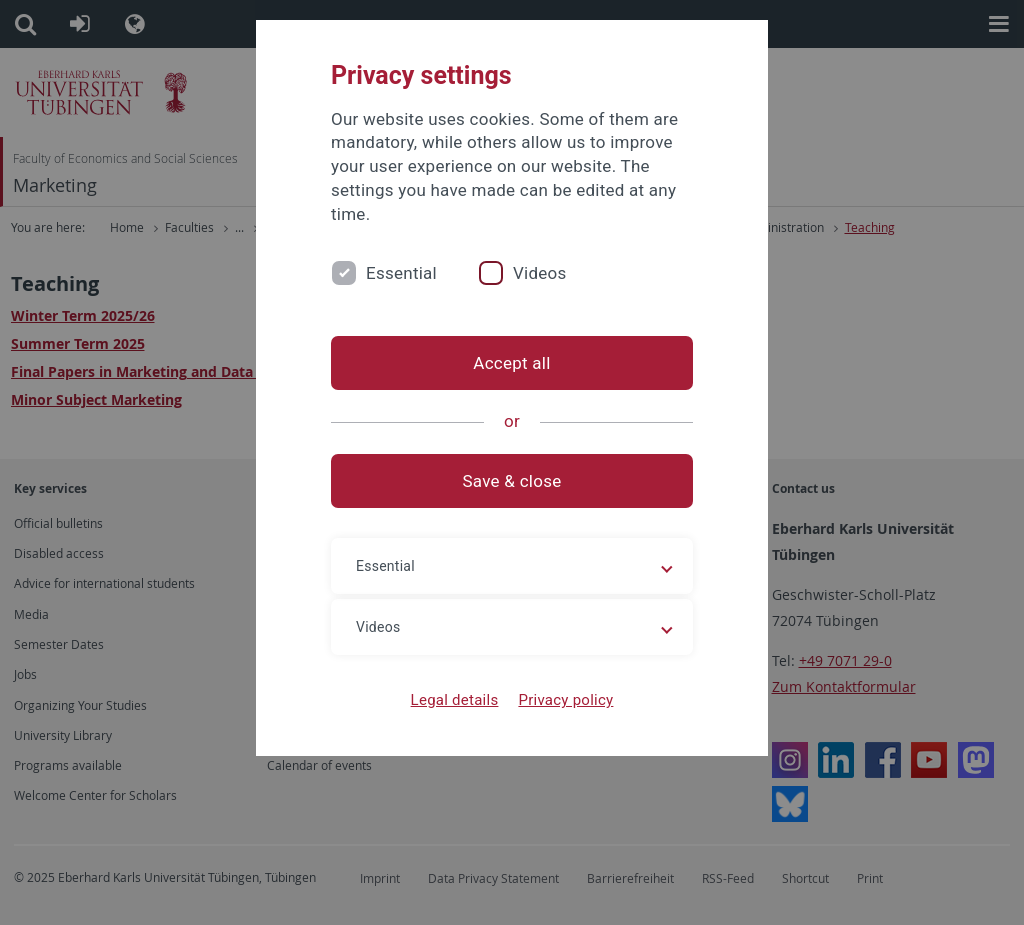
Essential (401, 273)
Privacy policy (565, 700)
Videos (540, 273)
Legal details (455, 700)
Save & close (512, 481)
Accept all (511, 363)
